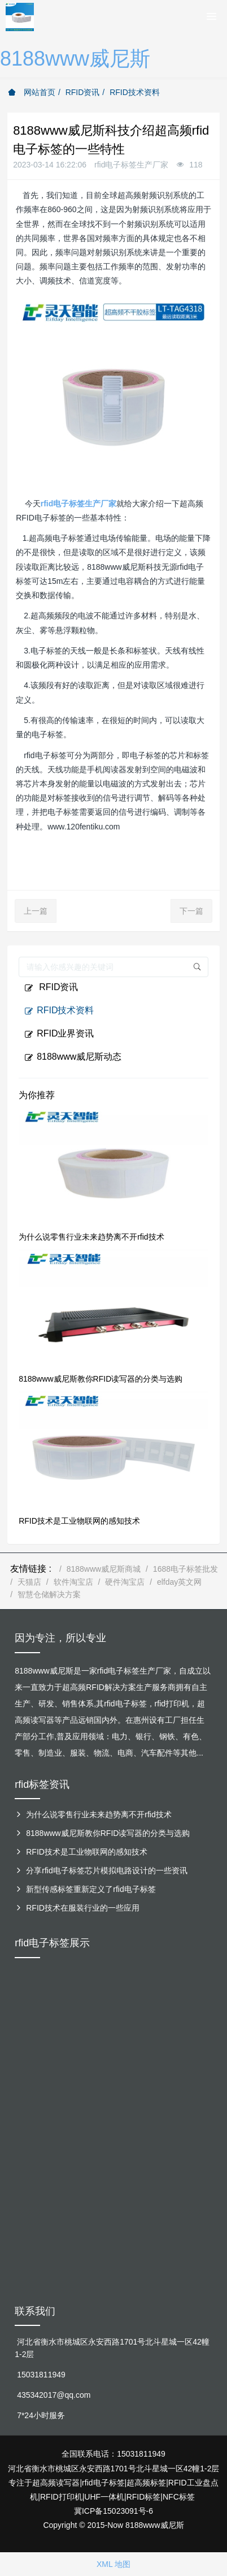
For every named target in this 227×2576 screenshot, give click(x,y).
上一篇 (35, 910)
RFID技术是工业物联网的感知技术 (79, 1520)
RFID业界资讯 (59, 1034)
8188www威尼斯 (75, 58)
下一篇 (191, 910)
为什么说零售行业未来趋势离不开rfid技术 (91, 1236)
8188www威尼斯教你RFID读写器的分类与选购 (100, 1378)
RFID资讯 (83, 92)
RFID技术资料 (135, 92)
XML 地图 (113, 2564)
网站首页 (31, 92)
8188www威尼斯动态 (72, 1057)
